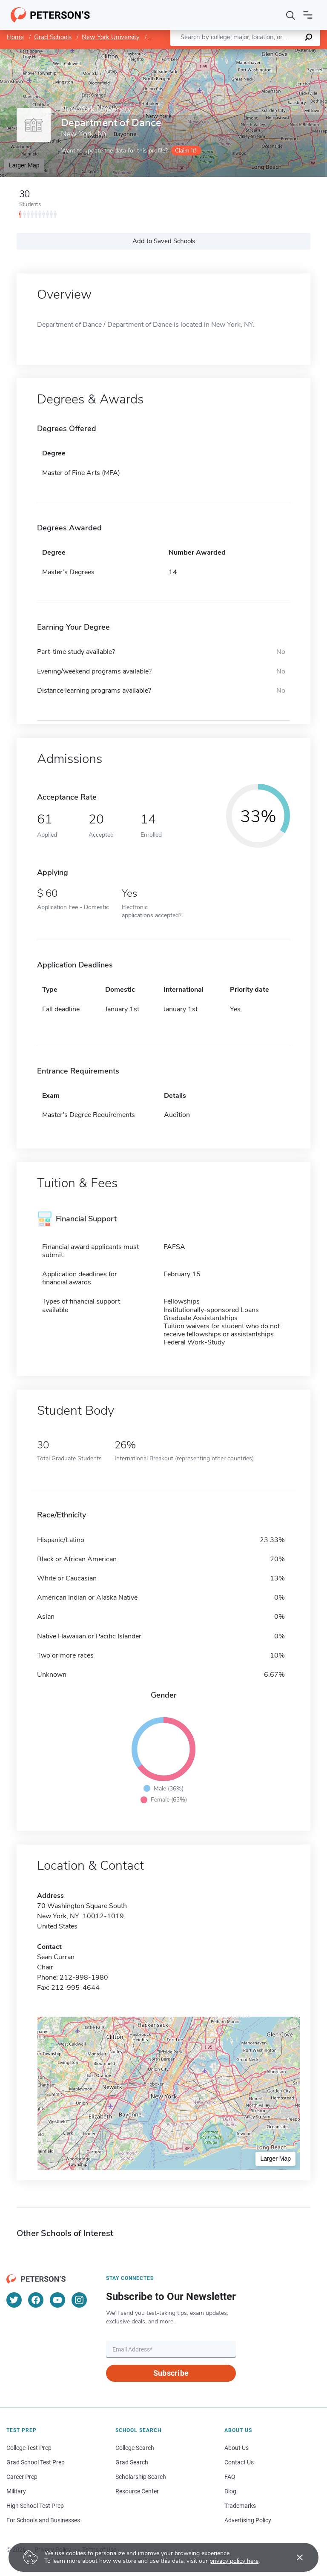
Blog (230, 2491)
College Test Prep (29, 2447)
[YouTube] (57, 2300)
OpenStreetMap (269, 53)
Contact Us (239, 2462)
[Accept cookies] (294, 2557)
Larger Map (24, 165)
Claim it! (185, 151)
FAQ (229, 2476)
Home (15, 37)
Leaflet (224, 53)
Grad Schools (53, 37)
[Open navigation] (307, 15)
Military (16, 2491)
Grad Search (131, 2462)
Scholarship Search (140, 2476)
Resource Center (137, 2491)
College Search (134, 2447)
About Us (236, 2447)
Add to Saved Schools (163, 241)
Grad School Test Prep (35, 2462)
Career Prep (21, 2476)
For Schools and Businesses (43, 2520)
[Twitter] (14, 2300)
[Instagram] (79, 2300)
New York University (111, 37)
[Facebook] (35, 2300)
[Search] (290, 15)
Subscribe (171, 2373)
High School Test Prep (35, 2505)
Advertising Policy (247, 2520)
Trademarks (240, 2505)
